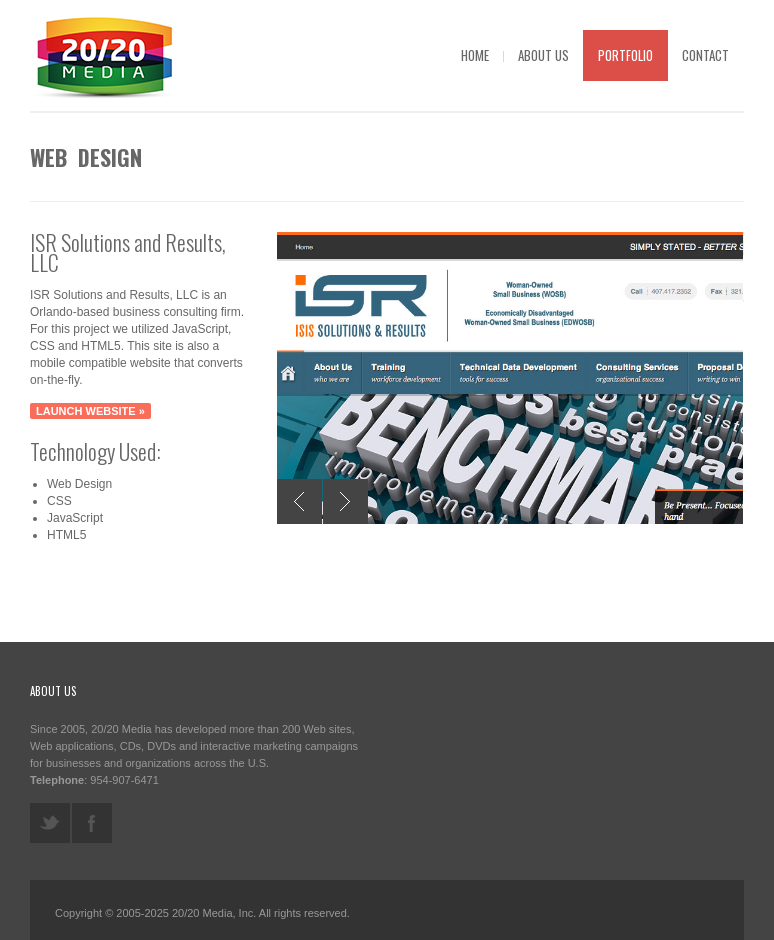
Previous (299, 501)
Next (345, 501)
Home (475, 55)
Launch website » (90, 411)
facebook (92, 823)
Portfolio (625, 55)
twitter (50, 823)
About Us (543, 55)
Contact (705, 55)
